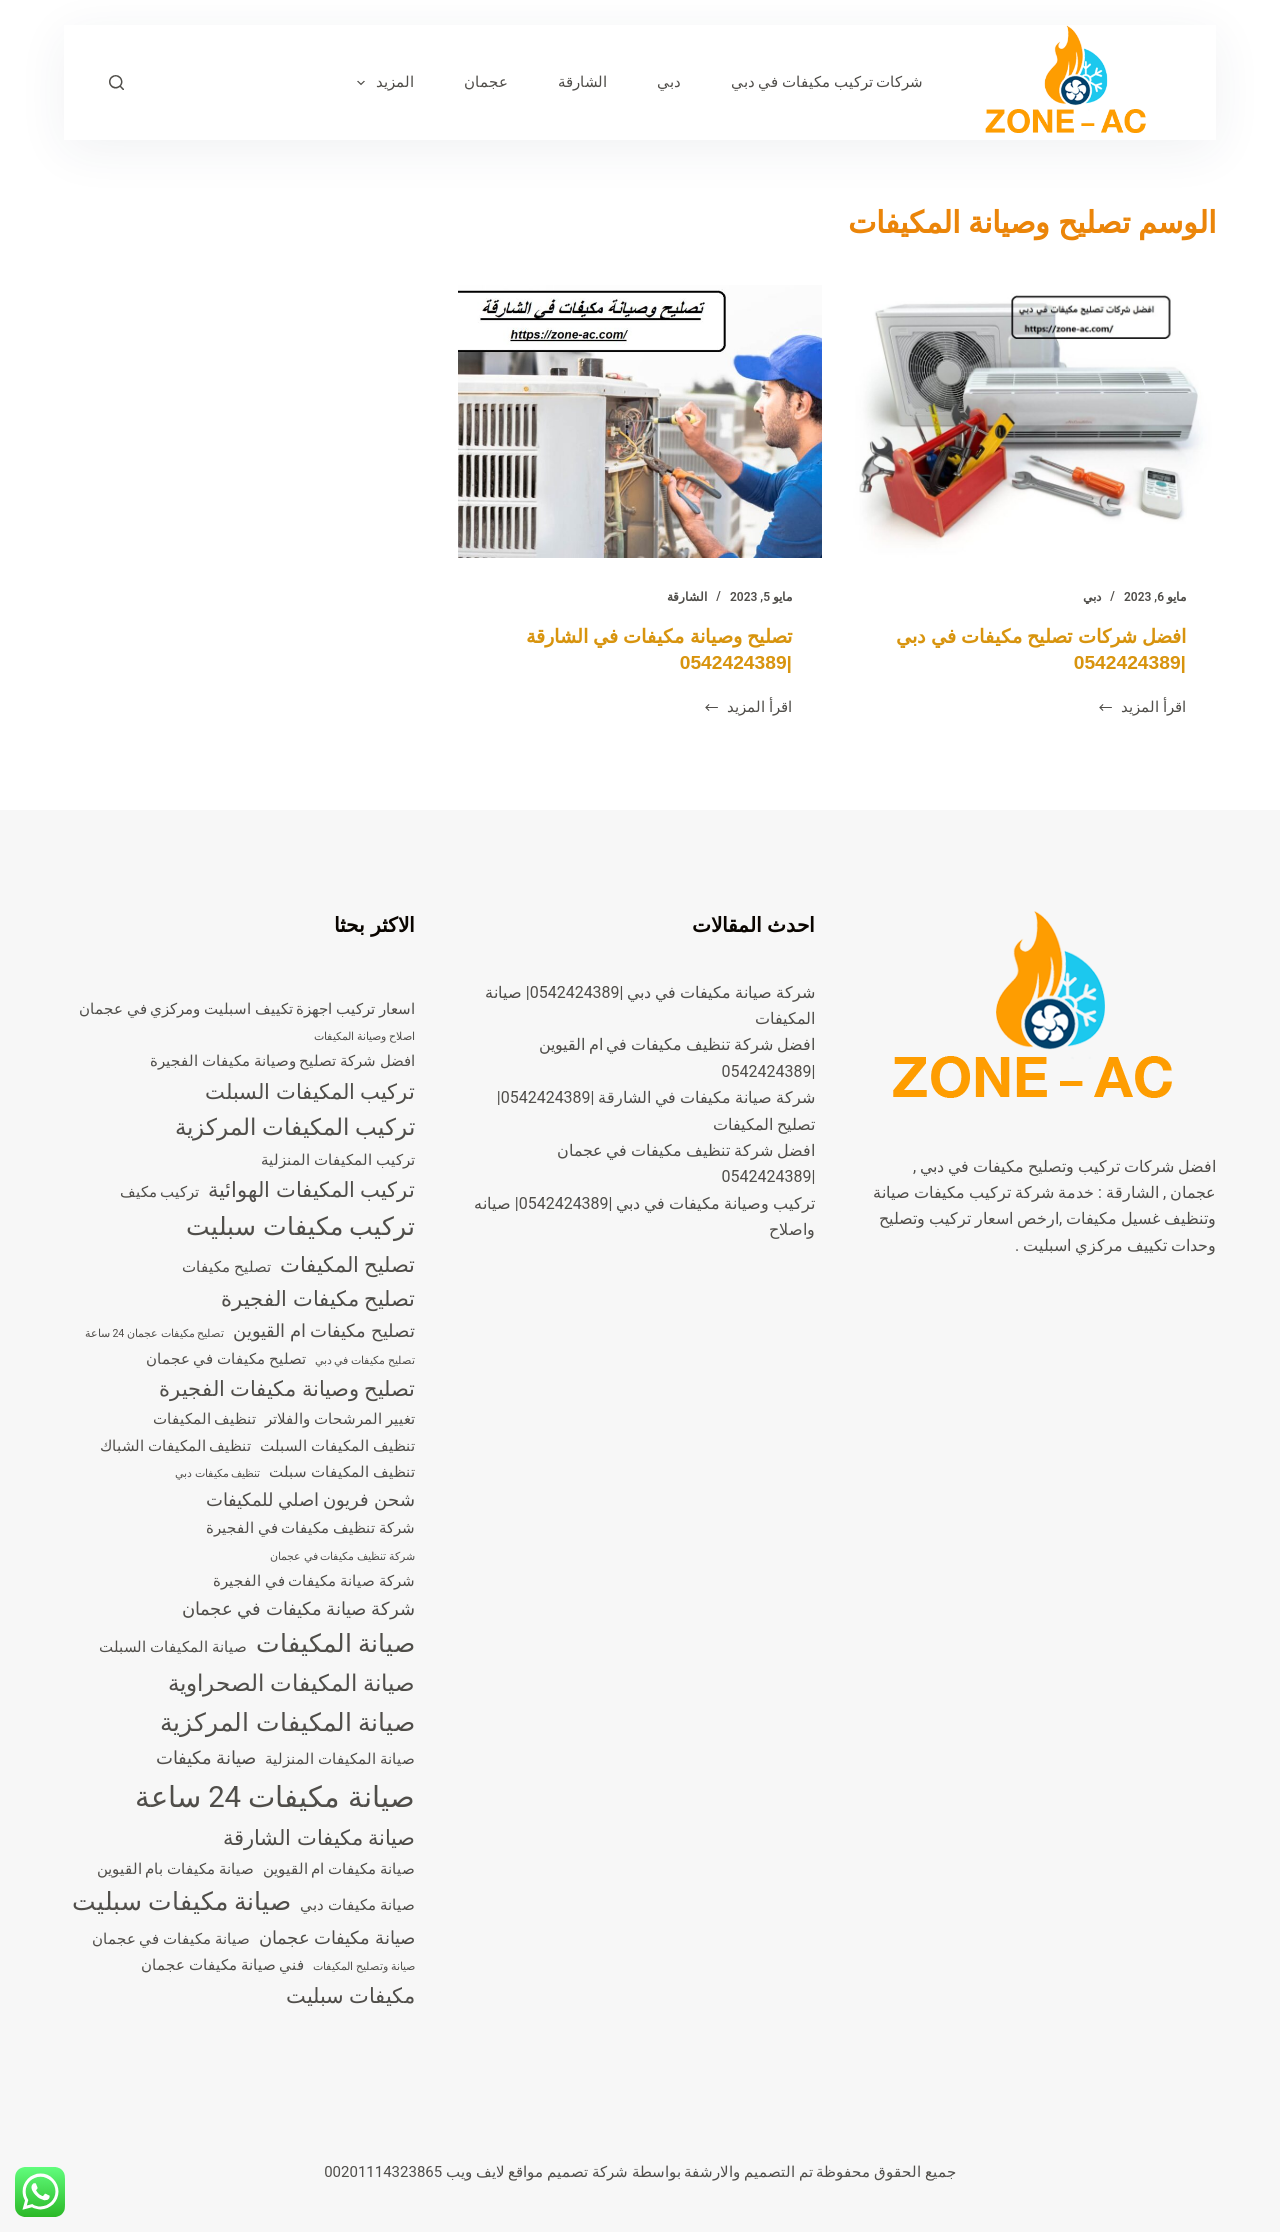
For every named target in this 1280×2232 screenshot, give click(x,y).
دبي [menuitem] (669, 82)
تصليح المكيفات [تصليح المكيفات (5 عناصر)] (347, 1265)
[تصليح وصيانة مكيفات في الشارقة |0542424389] (640, 421)
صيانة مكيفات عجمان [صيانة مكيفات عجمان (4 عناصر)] (337, 1937)
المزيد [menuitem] (381, 83)
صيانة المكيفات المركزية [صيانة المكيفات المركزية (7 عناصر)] (287, 1722)
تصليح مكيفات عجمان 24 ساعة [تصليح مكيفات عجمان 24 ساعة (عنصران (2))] (155, 1333)
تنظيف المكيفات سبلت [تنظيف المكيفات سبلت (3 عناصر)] (341, 1472)
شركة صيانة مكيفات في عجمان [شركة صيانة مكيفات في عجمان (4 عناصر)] (298, 1608)
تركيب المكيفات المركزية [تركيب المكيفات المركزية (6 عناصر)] (294, 1127)
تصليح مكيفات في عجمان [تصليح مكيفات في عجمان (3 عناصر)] (226, 1359)
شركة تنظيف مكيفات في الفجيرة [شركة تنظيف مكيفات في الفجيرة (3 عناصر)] (310, 1528)
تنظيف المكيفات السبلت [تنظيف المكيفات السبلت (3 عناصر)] (337, 1446)
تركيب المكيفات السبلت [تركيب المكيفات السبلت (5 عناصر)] (309, 1092)
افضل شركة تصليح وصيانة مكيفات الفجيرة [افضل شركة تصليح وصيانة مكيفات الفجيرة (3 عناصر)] (282, 1061)
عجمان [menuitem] (486, 82)
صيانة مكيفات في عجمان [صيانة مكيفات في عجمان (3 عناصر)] (171, 1939)
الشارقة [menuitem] (582, 82)
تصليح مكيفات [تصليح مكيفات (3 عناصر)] (226, 1267)
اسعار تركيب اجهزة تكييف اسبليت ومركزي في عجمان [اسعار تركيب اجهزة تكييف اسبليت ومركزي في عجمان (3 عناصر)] (246, 1009)
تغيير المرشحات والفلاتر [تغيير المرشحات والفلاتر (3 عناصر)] (339, 1419)
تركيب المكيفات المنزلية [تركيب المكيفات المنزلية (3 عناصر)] (337, 1160)
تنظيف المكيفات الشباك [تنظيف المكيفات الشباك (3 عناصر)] (175, 1446)
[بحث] (116, 82)
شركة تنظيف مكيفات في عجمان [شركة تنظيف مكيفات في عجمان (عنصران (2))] (342, 1556)
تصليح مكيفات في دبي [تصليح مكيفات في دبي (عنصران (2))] (365, 1360)
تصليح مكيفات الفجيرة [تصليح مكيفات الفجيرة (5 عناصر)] (317, 1299)
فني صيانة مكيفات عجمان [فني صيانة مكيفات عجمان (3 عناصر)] (222, 1965)
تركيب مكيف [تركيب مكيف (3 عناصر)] (160, 1192)
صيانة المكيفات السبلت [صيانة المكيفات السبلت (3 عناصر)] (172, 1647)
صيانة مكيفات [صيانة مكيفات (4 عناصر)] (206, 1757)
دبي (1092, 597)
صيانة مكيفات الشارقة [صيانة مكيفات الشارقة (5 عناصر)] (318, 1838)
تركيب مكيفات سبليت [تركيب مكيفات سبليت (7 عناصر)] (300, 1226)
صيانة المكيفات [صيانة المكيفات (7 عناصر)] (335, 1643)
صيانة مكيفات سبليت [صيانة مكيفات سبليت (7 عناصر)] (181, 1901)
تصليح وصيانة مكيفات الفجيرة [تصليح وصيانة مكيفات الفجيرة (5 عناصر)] (286, 1389)
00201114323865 (383, 2172)
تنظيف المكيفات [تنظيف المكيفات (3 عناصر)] (205, 1419)
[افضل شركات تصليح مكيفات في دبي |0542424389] (1034, 421)
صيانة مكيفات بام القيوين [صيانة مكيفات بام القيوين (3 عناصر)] (175, 1869)
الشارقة (687, 597)
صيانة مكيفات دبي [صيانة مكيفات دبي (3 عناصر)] (357, 1905)
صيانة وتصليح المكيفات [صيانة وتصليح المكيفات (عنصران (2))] (363, 1966)
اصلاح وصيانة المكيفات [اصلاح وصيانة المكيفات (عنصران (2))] (364, 1036)
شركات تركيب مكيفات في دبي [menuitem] (827, 82)
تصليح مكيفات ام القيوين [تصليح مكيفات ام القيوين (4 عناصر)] (323, 1330)
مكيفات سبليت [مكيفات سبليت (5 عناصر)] (350, 1996)
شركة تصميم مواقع (567, 2172)
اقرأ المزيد (1141, 709)
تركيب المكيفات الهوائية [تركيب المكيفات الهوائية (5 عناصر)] (311, 1190)
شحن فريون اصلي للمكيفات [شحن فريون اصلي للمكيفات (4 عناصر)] (310, 1499)
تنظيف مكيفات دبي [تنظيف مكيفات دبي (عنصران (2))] (217, 1473)
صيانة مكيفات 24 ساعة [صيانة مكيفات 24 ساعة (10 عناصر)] (275, 1797)
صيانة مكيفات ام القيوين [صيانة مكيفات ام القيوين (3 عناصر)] (339, 1869)
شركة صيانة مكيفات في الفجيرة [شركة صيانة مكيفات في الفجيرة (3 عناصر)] (314, 1581)
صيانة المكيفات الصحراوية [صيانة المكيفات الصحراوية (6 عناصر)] (291, 1683)
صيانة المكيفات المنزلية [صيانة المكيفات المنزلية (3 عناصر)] (339, 1759)
